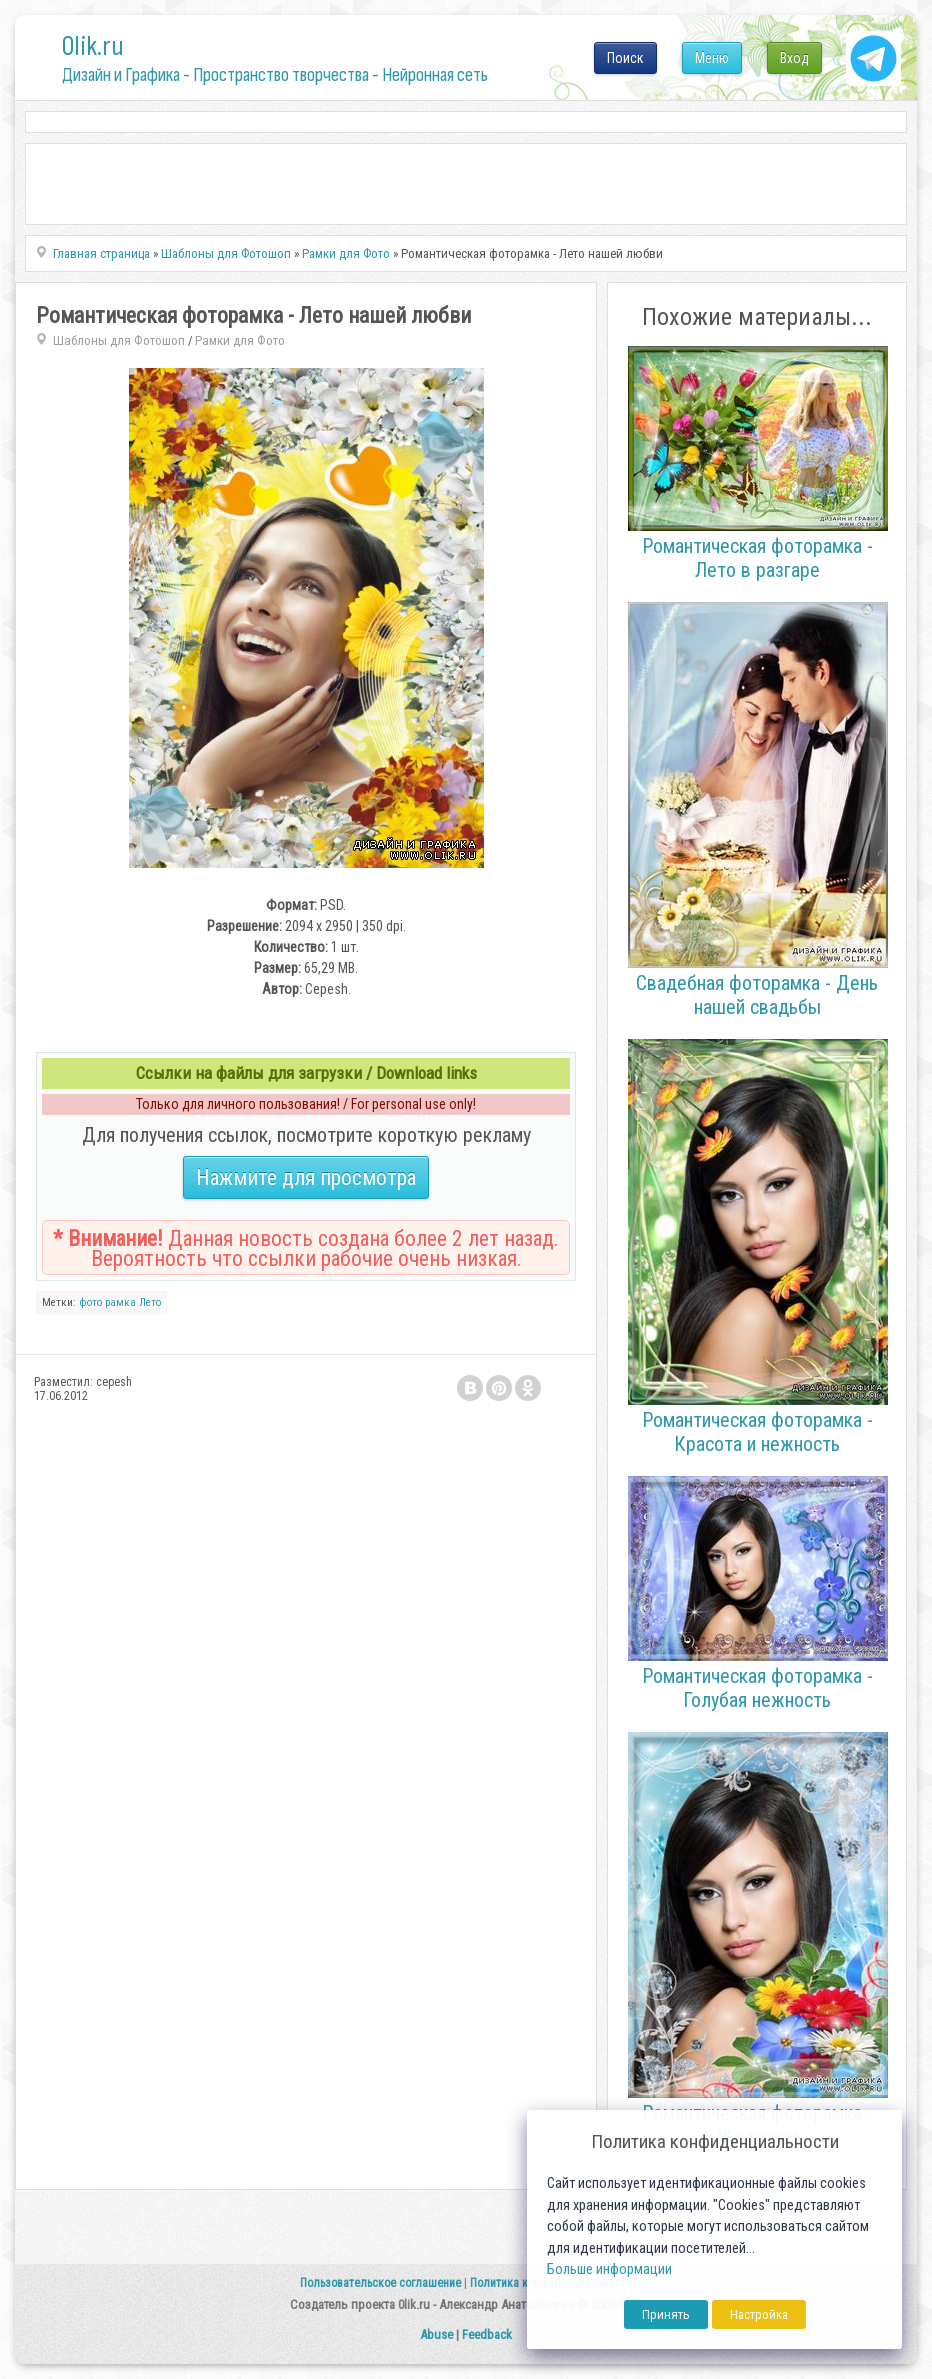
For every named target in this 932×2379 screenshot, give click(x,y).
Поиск (625, 58)
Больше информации (609, 2269)
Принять (666, 2314)
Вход (794, 58)
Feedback (487, 2334)
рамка (120, 1302)
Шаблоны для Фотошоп (119, 340)
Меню (712, 58)
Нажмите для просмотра (306, 1177)
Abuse (436, 2334)
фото (90, 1302)
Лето (150, 1302)
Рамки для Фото (240, 340)
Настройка (759, 2314)
